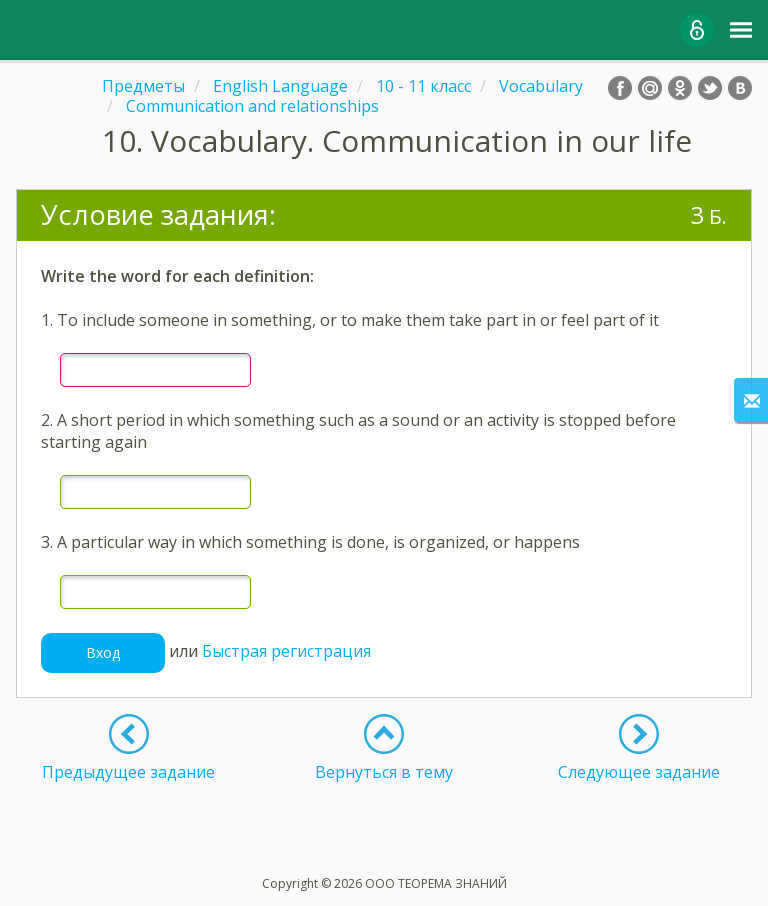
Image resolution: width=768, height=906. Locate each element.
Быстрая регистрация (286, 651)
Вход (103, 652)
